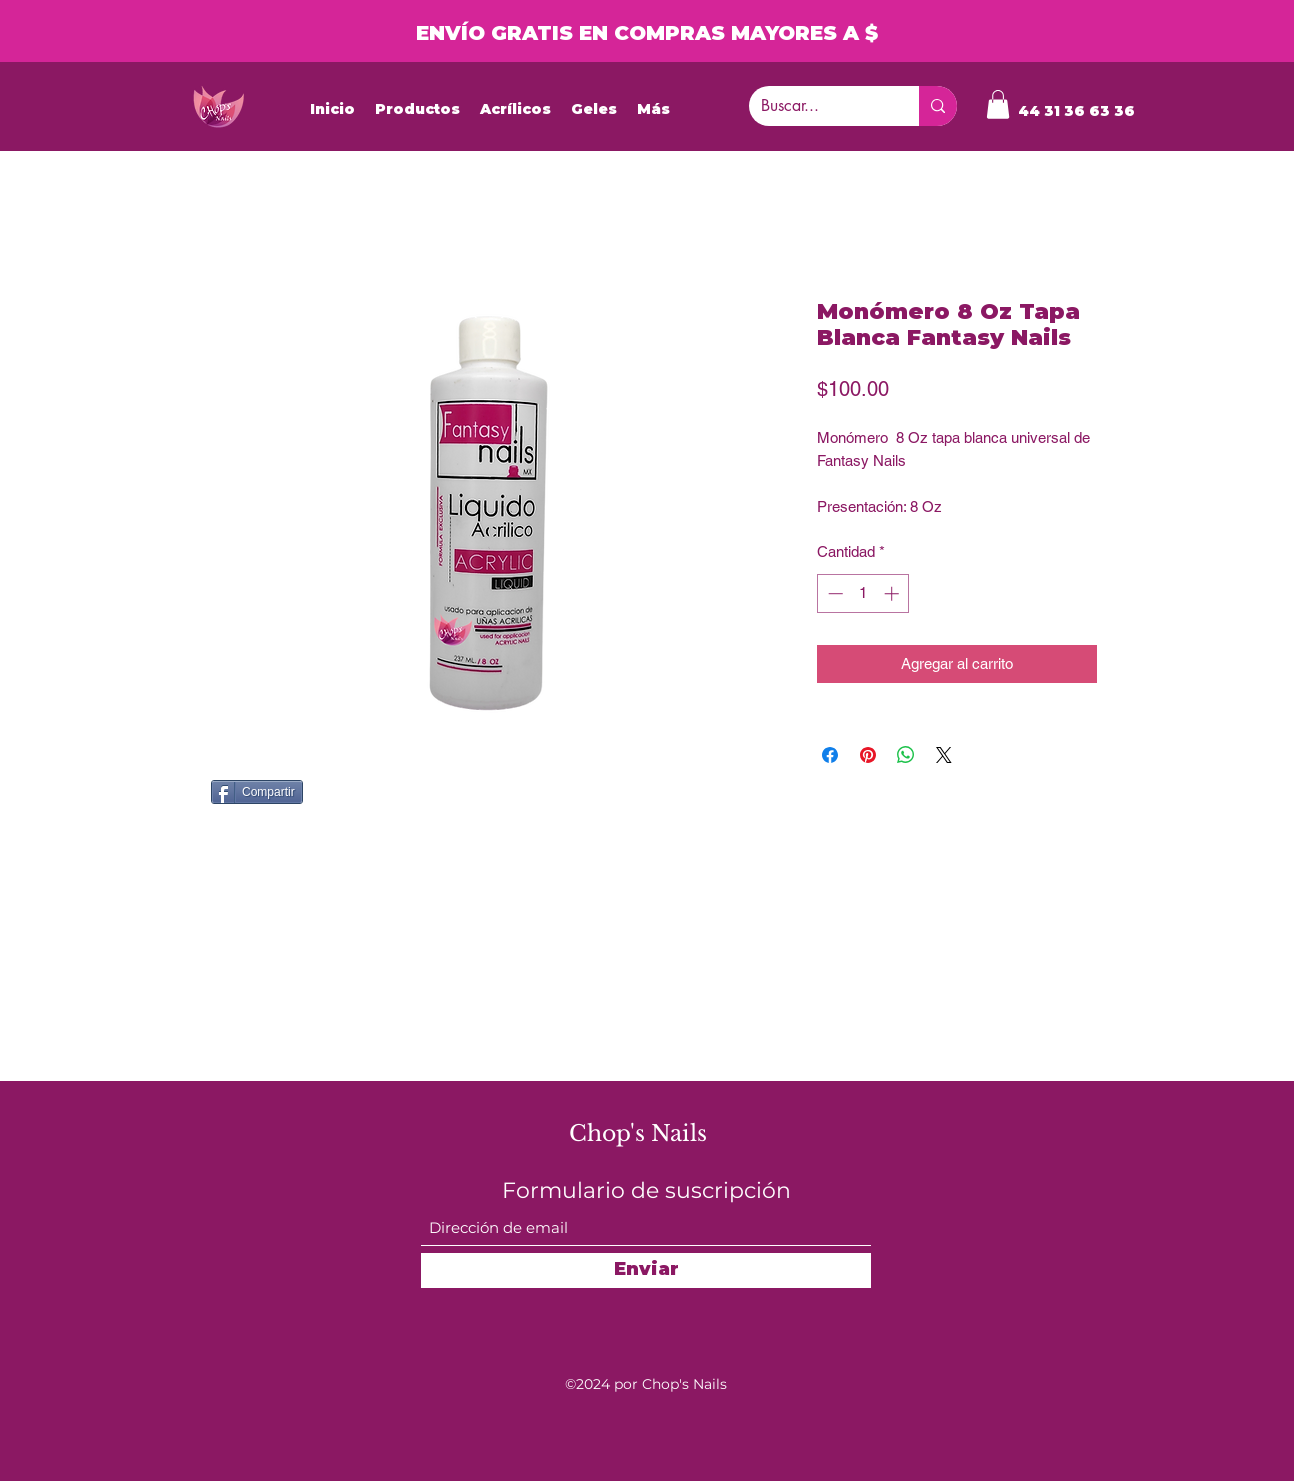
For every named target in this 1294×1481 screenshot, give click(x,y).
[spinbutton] (863, 593)
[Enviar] (646, 1270)
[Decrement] (833, 593)
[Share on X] (944, 755)
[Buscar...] (819, 106)
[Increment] (893, 593)
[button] (998, 104)
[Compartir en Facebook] (830, 755)
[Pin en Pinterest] (868, 755)
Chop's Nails (638, 1133)
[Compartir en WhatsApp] (906, 755)
